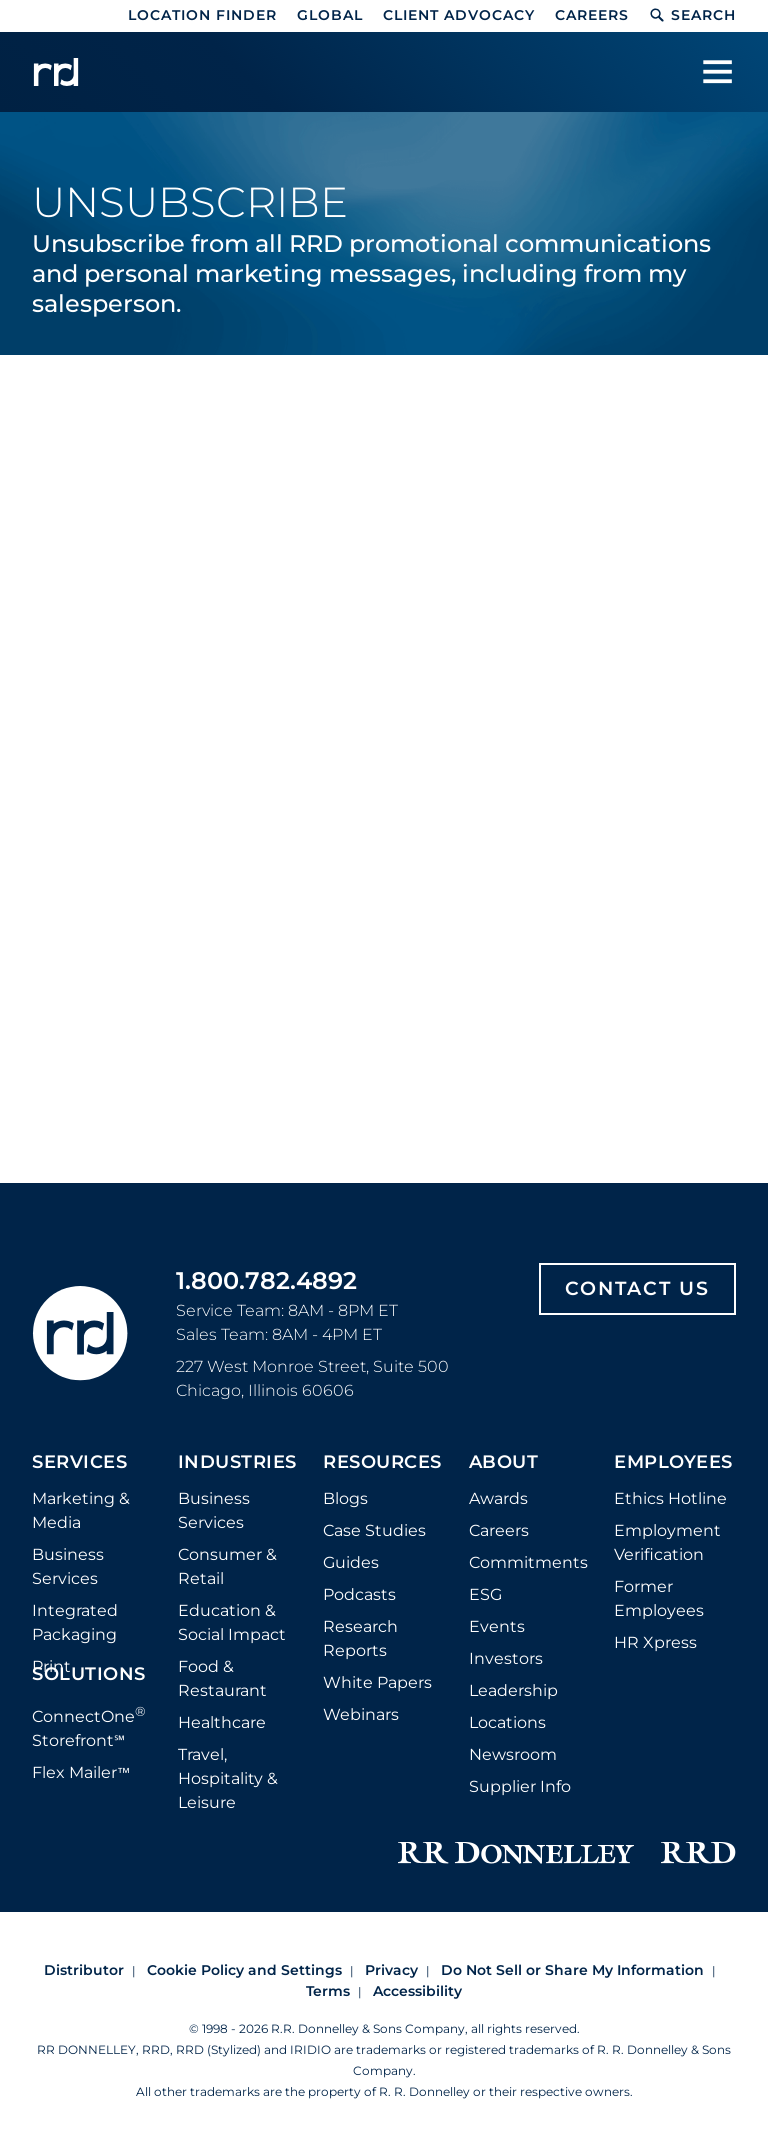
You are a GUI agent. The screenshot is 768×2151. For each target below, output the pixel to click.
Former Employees (659, 1598)
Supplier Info (520, 1786)
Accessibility (417, 1991)
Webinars (361, 1714)
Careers (592, 15)
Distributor (84, 1970)
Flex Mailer (81, 1772)
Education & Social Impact (232, 1622)
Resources (382, 1463)
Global (330, 15)
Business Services (68, 1566)
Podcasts (359, 1594)
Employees (673, 1463)
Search (692, 15)
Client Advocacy (459, 15)
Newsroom (513, 1754)
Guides (351, 1562)
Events (497, 1626)
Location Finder (202, 15)
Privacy (391, 1970)
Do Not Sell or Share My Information (572, 1970)
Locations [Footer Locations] (507, 1722)
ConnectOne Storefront (89, 1726)
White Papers (377, 1682)
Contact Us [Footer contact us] (637, 1288)
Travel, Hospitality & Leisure (228, 1778)
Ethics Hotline (670, 1498)
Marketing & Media (81, 1510)
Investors (506, 1658)
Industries (237, 1463)
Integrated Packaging (75, 1622)
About (504, 1463)
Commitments (528, 1562)
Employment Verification (667, 1542)
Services (79, 1463)
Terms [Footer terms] (328, 1991)
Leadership (513, 1690)
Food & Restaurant (222, 1678)
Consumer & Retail (227, 1566)
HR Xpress (655, 1642)
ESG (485, 1594)
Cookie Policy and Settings (244, 1970)
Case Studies (374, 1530)
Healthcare (222, 1722)
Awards (498, 1498)
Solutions (89, 1675)
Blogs (345, 1498)
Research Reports (360, 1638)
